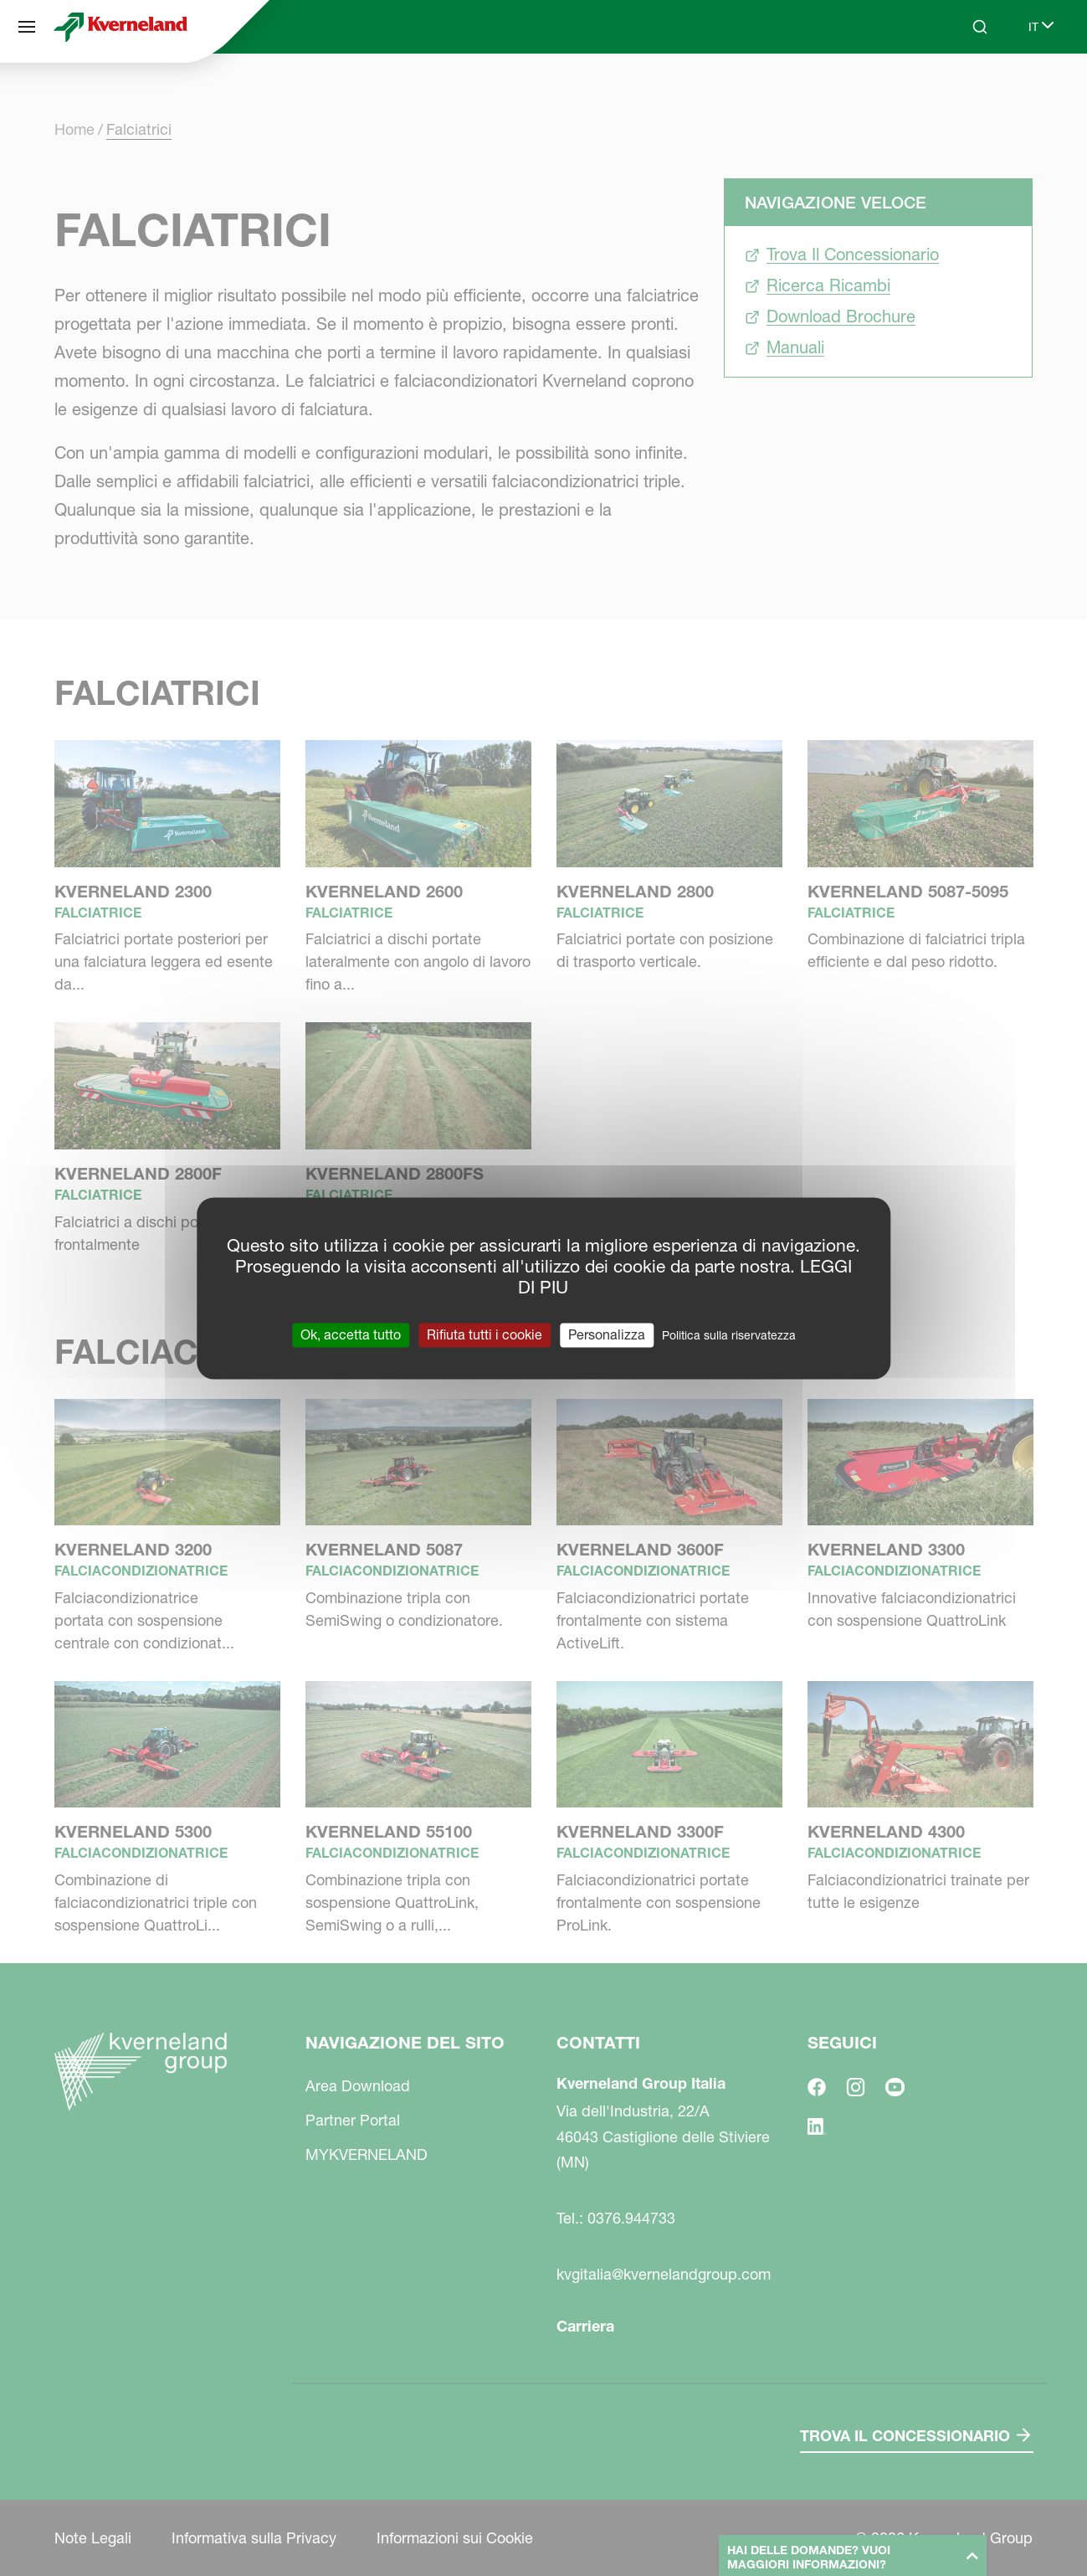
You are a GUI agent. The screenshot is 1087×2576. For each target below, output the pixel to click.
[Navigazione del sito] (27, 27)
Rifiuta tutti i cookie (484, 1334)
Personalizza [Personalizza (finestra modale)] (606, 1334)
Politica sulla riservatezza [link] (729, 1335)
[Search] (980, 27)
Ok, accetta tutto (350, 1334)
